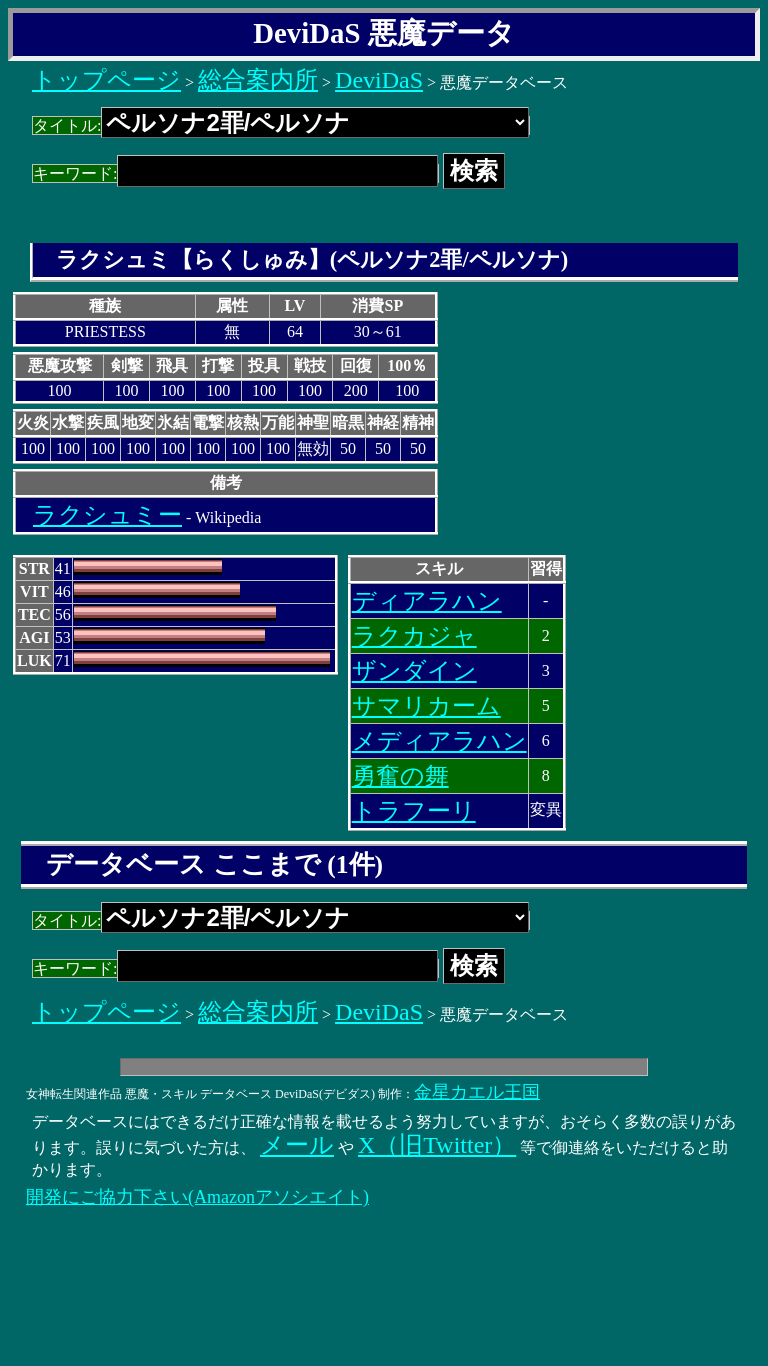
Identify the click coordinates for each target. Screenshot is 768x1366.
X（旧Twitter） (437, 1145)
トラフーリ (414, 811)
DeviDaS (379, 80)
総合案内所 (258, 80)
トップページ (106, 80)
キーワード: (235, 173)
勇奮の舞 (400, 776)
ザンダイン (414, 671)
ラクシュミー (107, 515)
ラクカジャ (414, 636)
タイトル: (281, 125)
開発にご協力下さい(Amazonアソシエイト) (197, 1197)
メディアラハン (439, 741)
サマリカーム (426, 706)
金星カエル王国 (477, 1092)
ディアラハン (427, 601)
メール (297, 1145)
